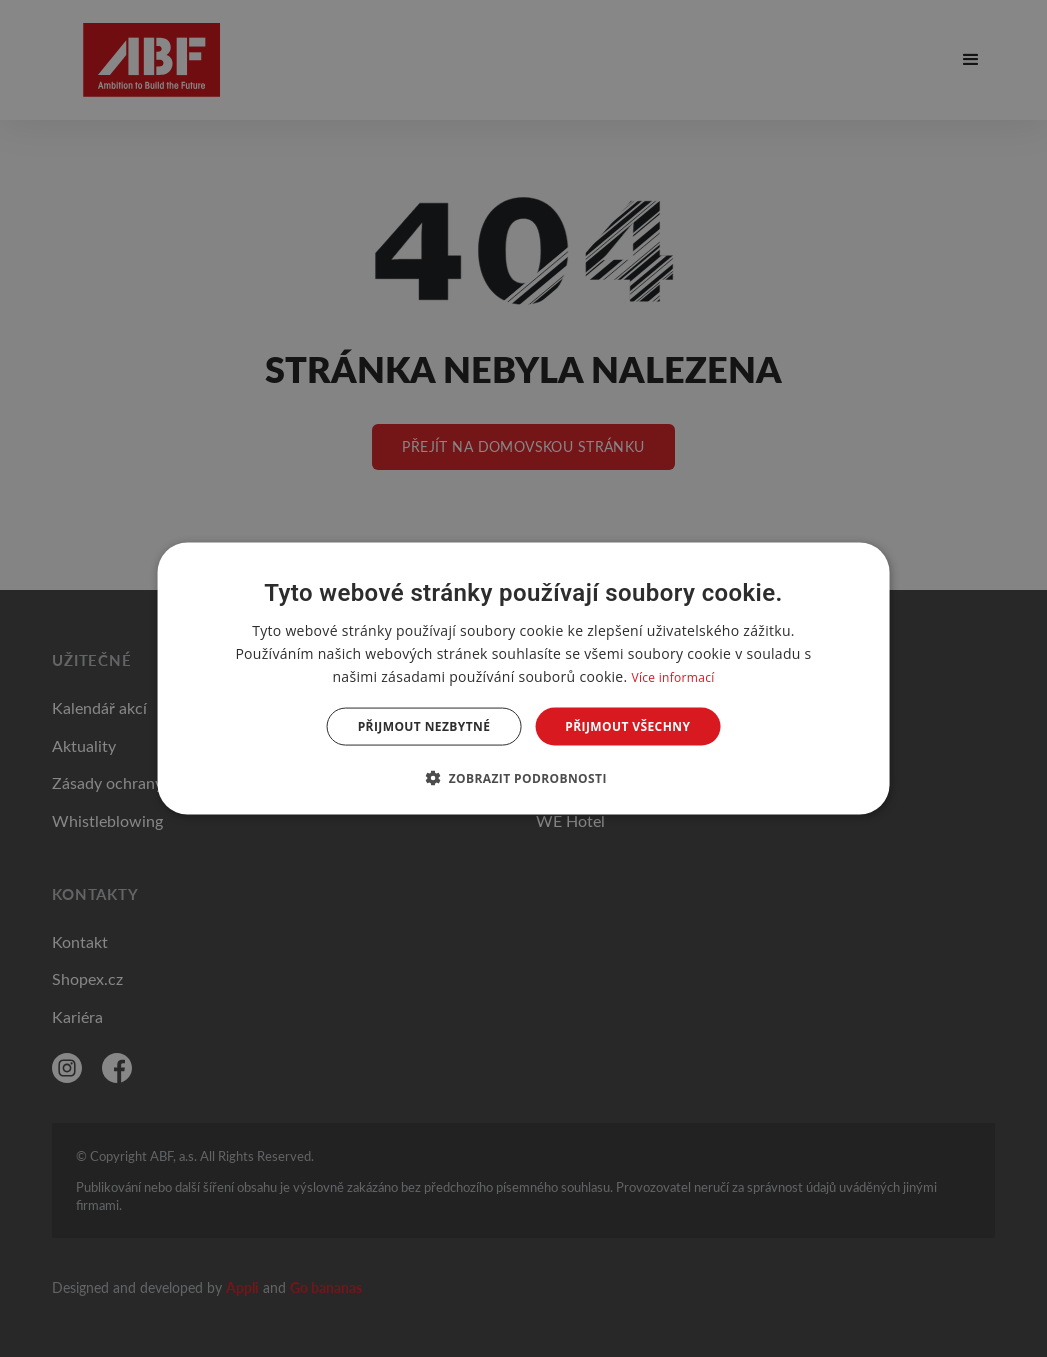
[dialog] (523, 678)
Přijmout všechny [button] (627, 726)
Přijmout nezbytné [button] (424, 726)
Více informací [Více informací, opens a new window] (672, 676)
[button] (523, 778)
